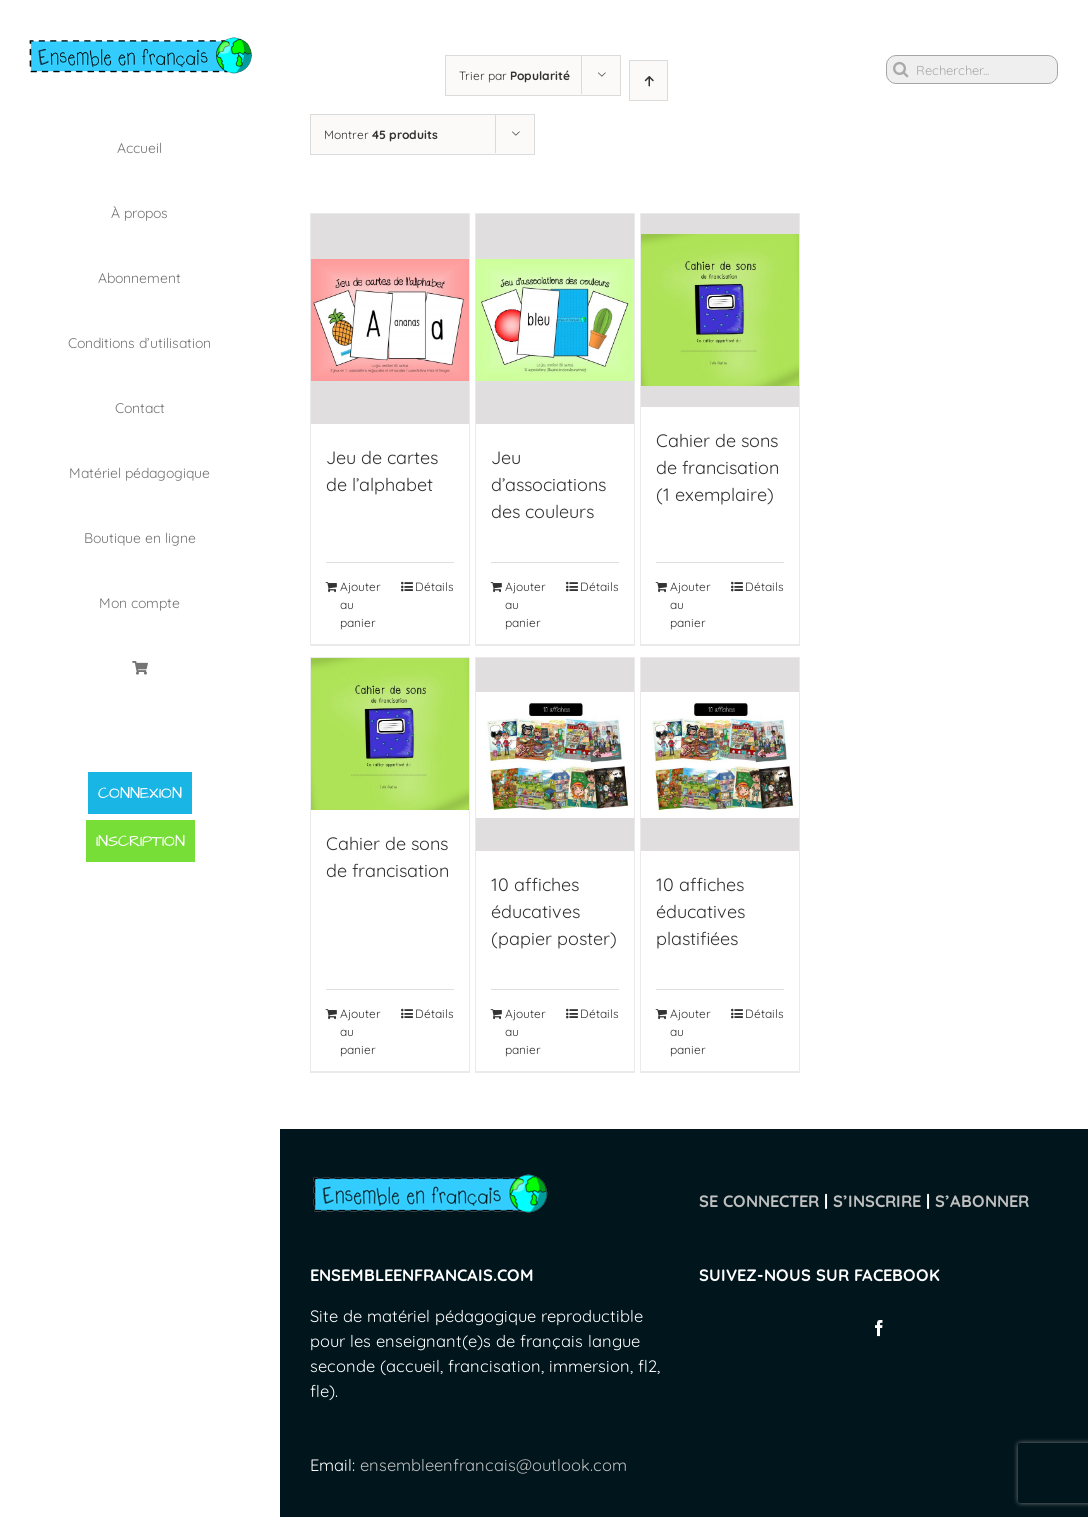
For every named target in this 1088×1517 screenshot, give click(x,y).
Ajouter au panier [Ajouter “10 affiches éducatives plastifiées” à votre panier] (690, 1032)
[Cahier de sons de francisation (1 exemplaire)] (720, 310)
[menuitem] (140, 148)
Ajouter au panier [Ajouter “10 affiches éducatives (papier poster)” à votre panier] (525, 1032)
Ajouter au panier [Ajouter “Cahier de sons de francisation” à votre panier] (360, 1032)
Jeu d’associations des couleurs (548, 485)
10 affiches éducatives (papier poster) (554, 912)
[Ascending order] (648, 80)
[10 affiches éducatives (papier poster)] (555, 755)
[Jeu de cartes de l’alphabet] (390, 319)
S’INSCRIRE (877, 1201)
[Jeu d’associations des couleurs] (555, 319)
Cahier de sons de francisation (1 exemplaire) (717, 466)
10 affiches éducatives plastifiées (700, 912)
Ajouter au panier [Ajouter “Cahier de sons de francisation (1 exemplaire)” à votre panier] (690, 605)
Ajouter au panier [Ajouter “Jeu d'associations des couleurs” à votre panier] (525, 605)
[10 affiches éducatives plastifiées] (720, 755)
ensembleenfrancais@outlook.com (493, 1465)
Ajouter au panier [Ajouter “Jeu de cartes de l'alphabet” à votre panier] (360, 605)
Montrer (381, 134)
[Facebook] (879, 1329)
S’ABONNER (982, 1201)
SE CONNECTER (759, 1201)
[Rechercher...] (972, 69)
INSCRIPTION (140, 841)
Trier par (514, 75)
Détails (434, 587)
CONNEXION (140, 793)
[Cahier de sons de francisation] (390, 735)
